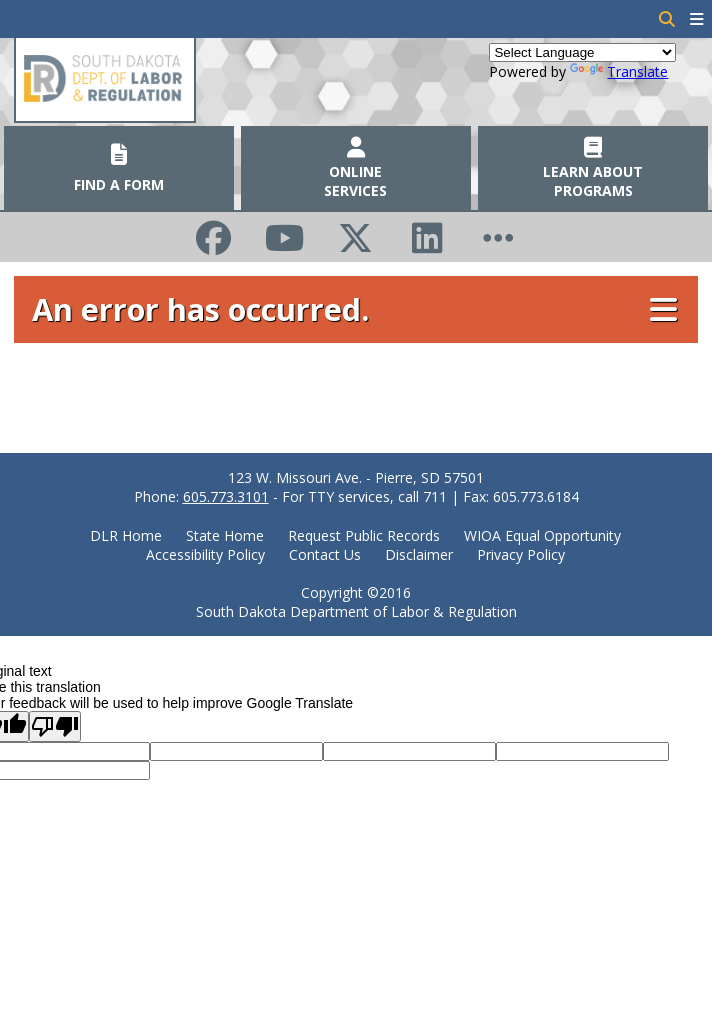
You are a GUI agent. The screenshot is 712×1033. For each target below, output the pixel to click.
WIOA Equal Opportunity (542, 535)
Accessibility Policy (205, 554)
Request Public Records (364, 535)
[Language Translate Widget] (582, 52)
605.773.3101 (226, 496)
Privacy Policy (521, 554)
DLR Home (126, 535)
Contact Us (325, 554)
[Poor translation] (55, 726)
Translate (619, 71)
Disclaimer (419, 554)
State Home (225, 535)
